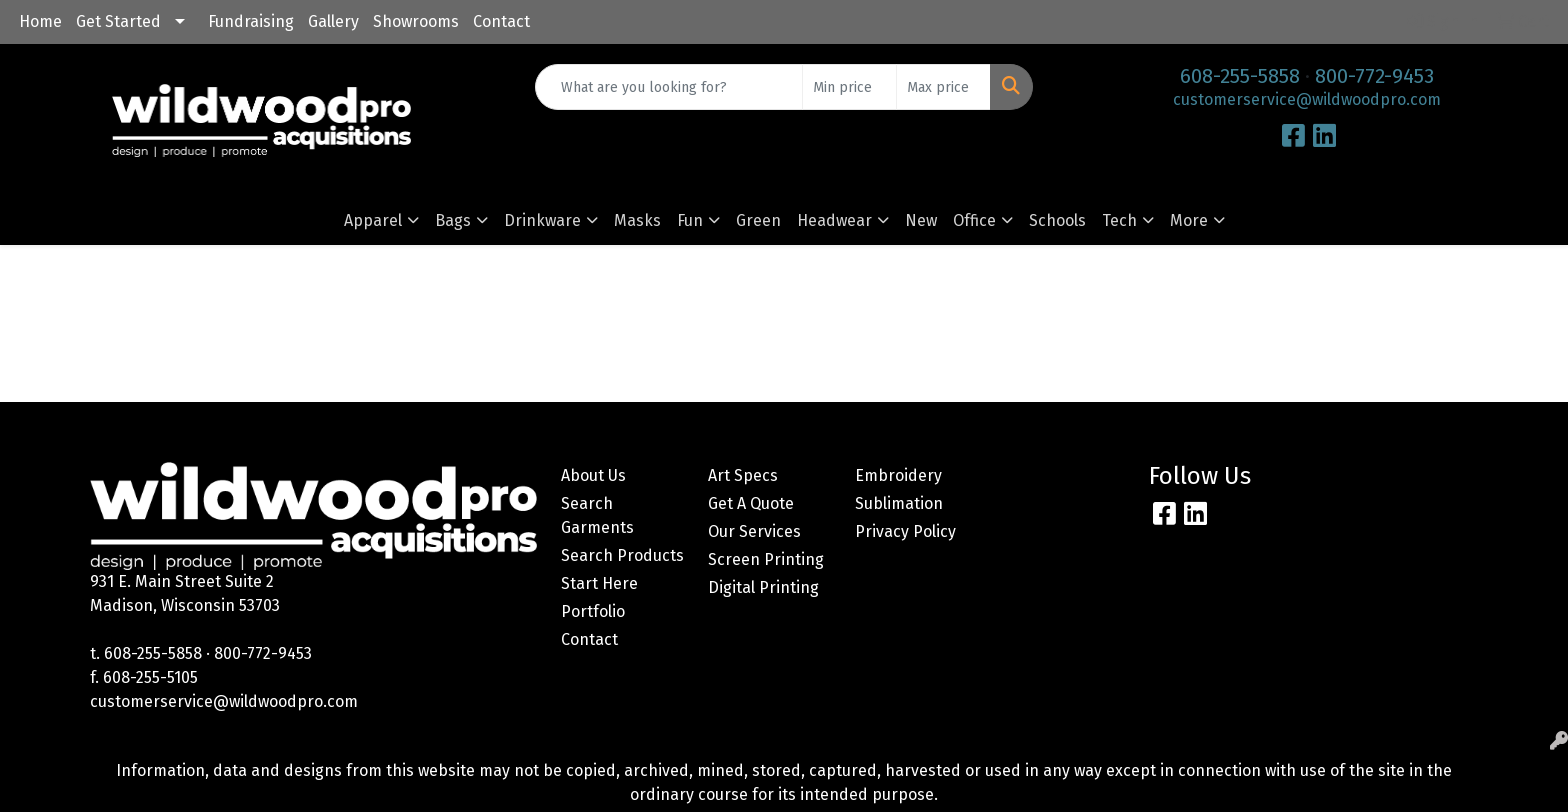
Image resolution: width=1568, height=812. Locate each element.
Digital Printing (763, 587)
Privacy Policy (905, 531)
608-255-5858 (1240, 76)
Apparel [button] (373, 220)
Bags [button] (453, 220)
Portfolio (593, 611)
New (921, 220)
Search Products (622, 555)
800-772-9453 (1374, 76)
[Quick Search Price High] (943, 87)
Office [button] (974, 220)
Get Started (118, 21)
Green (758, 220)
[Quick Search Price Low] (849, 87)
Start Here (599, 583)
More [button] (1189, 220)
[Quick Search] (669, 87)
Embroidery (898, 475)
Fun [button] (690, 220)
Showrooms (416, 21)
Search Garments (597, 515)
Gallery (333, 21)
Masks (637, 220)
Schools (1057, 220)
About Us (593, 475)
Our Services (754, 531)
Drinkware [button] (542, 220)
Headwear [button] (834, 220)
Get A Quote (751, 503)
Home (40, 21)
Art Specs (743, 475)
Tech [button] (1119, 220)
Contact (501, 21)
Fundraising (251, 21)
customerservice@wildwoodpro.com (1307, 99)
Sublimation (899, 503)
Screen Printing (766, 559)
